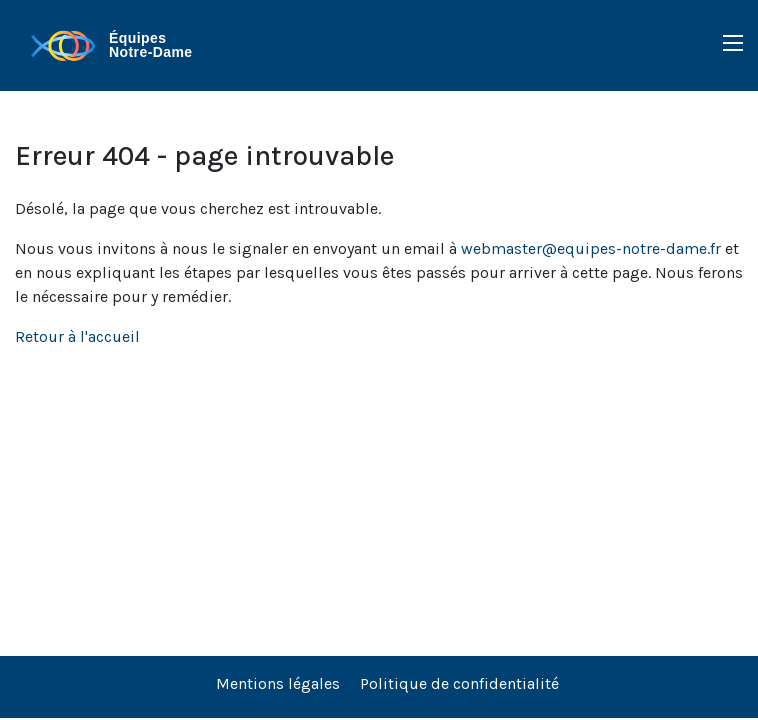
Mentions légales (278, 683)
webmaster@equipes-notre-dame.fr (591, 248)
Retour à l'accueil (77, 336)
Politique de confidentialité (459, 683)
